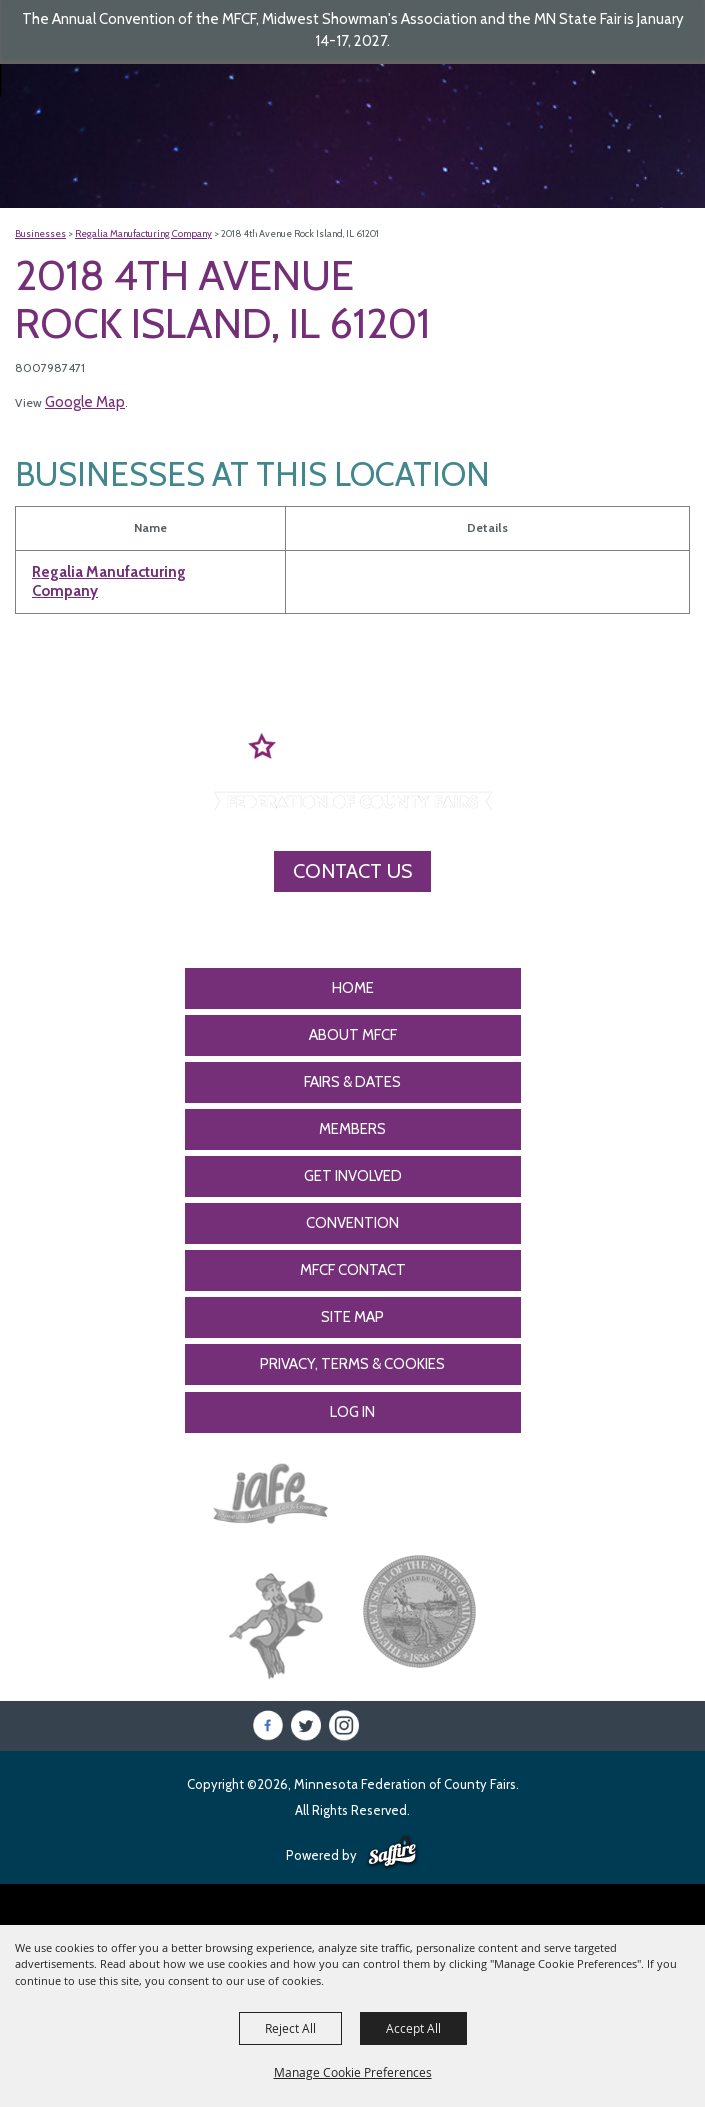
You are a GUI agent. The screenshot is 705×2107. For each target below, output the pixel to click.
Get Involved (353, 1176)
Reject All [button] (290, 2028)
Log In (352, 1412)
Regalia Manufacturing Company (143, 233)
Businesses (40, 233)
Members (352, 1129)
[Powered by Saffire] (392, 1853)
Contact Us (352, 871)
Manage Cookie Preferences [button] (353, 2072)
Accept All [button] (413, 2028)
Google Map (85, 402)
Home (353, 988)
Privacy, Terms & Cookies (352, 1364)
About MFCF (353, 1035)
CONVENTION (352, 1223)
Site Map (352, 1317)
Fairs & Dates (352, 1082)
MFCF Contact (353, 1270)
